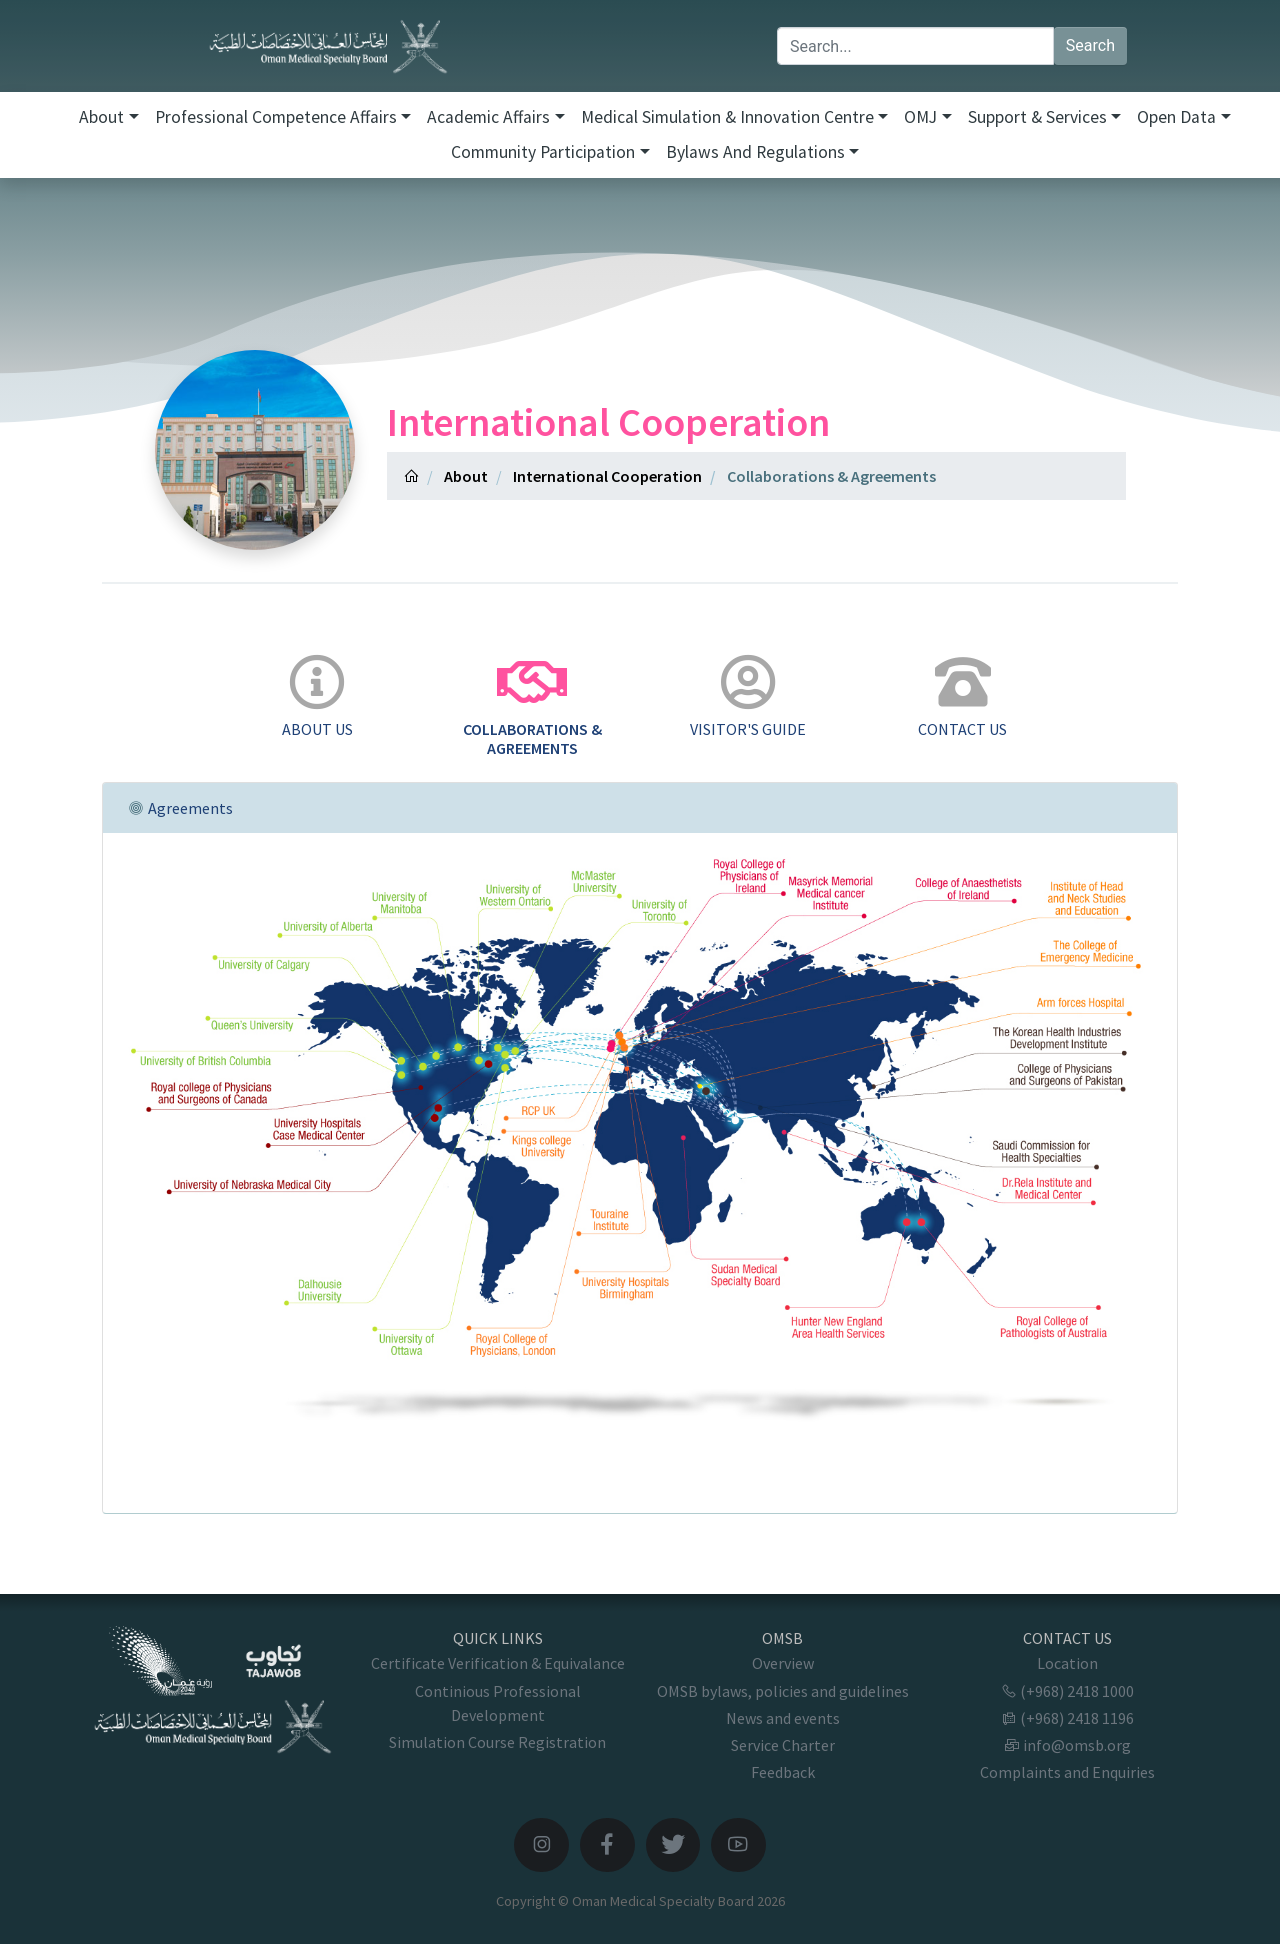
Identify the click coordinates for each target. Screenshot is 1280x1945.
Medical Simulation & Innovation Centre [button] (727, 117)
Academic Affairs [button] (488, 117)
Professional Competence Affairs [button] (276, 117)
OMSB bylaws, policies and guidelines (783, 1691)
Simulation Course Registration (497, 1742)
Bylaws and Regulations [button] (755, 152)
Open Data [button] (1176, 117)
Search (1090, 45)
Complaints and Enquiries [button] (1067, 1772)
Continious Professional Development (498, 1703)
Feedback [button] (783, 1772)
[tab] (317, 697)
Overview (783, 1663)
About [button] (101, 117)
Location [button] (1067, 1663)
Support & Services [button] (1037, 117)
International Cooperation (607, 476)
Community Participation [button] (543, 152)
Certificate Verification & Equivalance (498, 1663)
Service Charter (783, 1745)
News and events (783, 1718)
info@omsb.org (1067, 1745)
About (466, 476)
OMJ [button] (920, 117)
